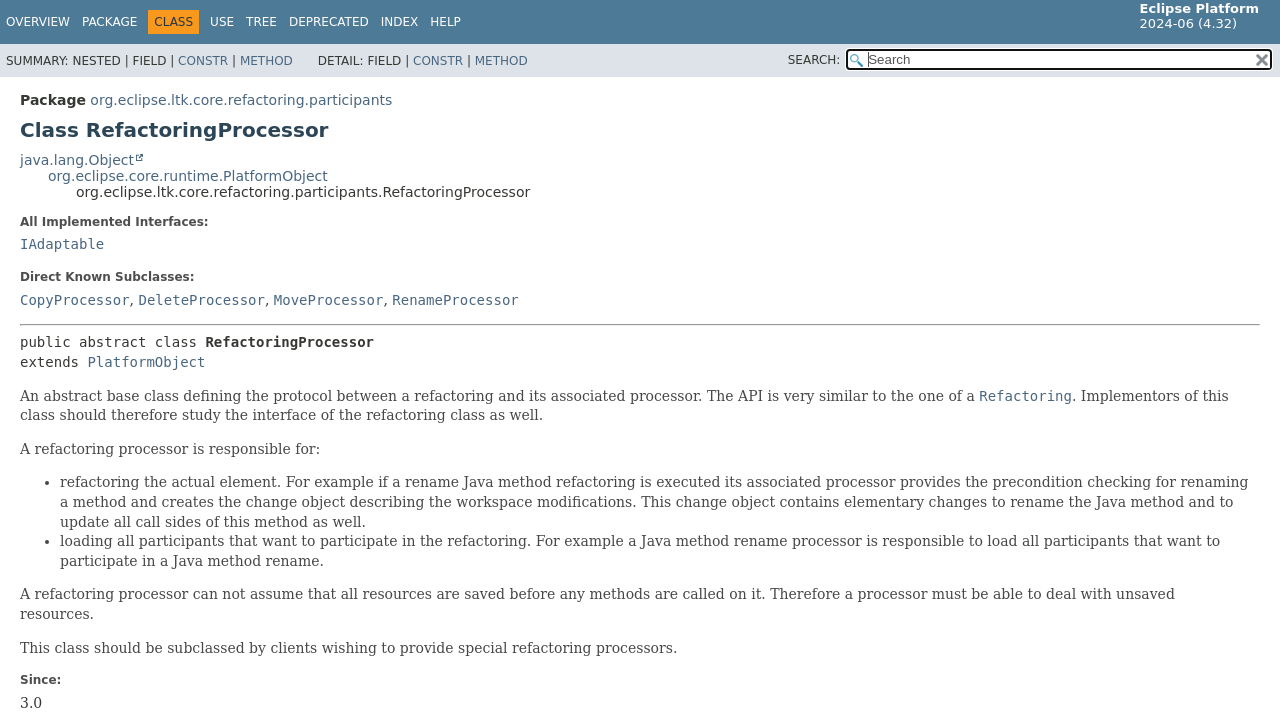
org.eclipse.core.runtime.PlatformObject (188, 176)
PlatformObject (146, 362)
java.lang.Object (77, 160)
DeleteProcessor (201, 300)
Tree (261, 22)
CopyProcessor (75, 300)
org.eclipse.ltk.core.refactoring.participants (241, 100)
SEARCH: (814, 60)
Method (266, 61)
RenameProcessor (455, 300)
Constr (203, 61)
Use (222, 22)
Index (400, 22)
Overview (38, 22)
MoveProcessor (329, 300)
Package (109, 22)
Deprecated (329, 22)
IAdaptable (62, 244)
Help (445, 22)
